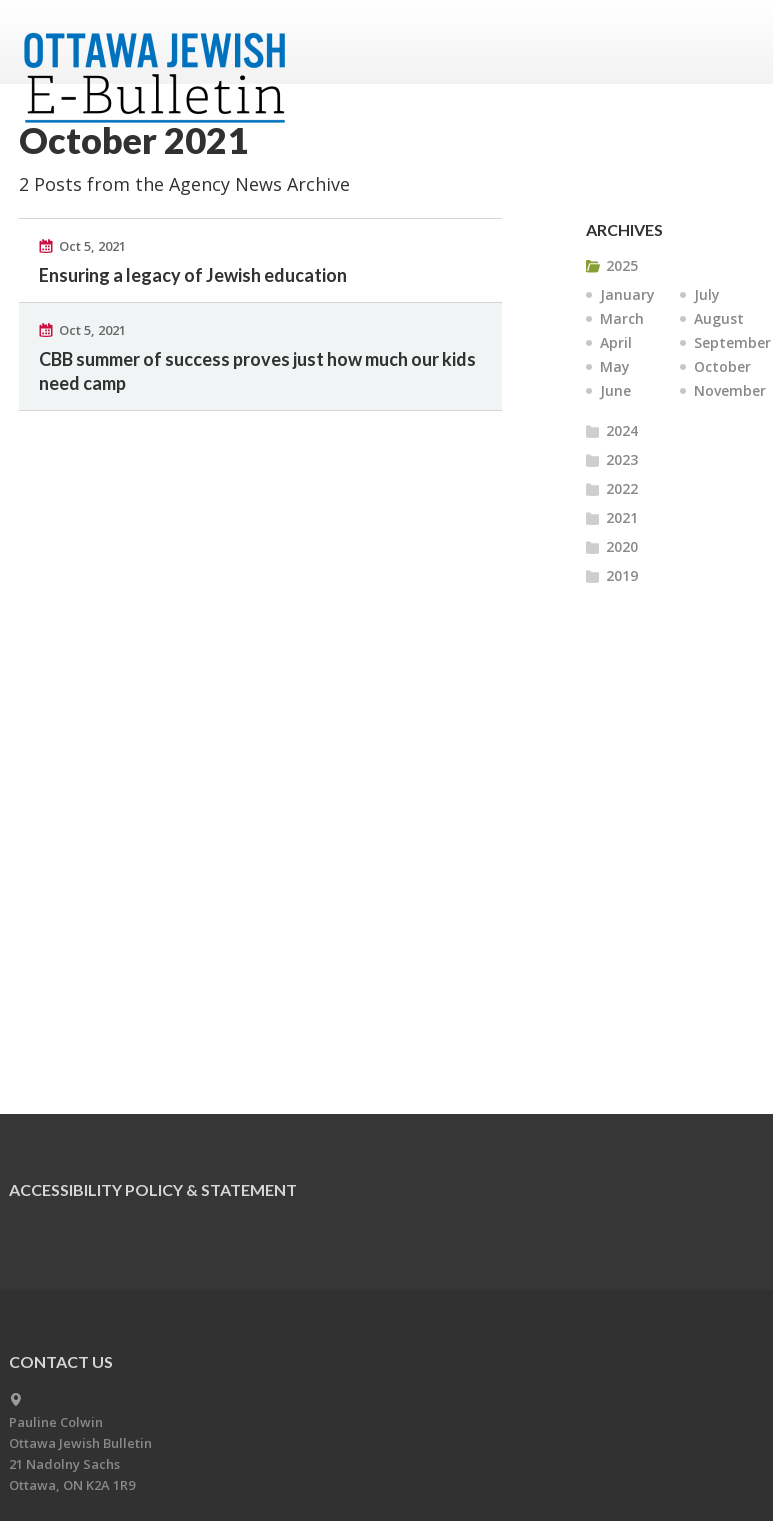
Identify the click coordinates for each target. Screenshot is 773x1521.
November (730, 390)
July (707, 294)
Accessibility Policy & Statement (153, 1189)
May (615, 366)
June (615, 390)
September (732, 342)
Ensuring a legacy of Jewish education (193, 275)
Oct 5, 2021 (92, 246)
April (616, 342)
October (722, 366)
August (719, 318)
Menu (731, 42)
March (622, 318)
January (627, 294)
